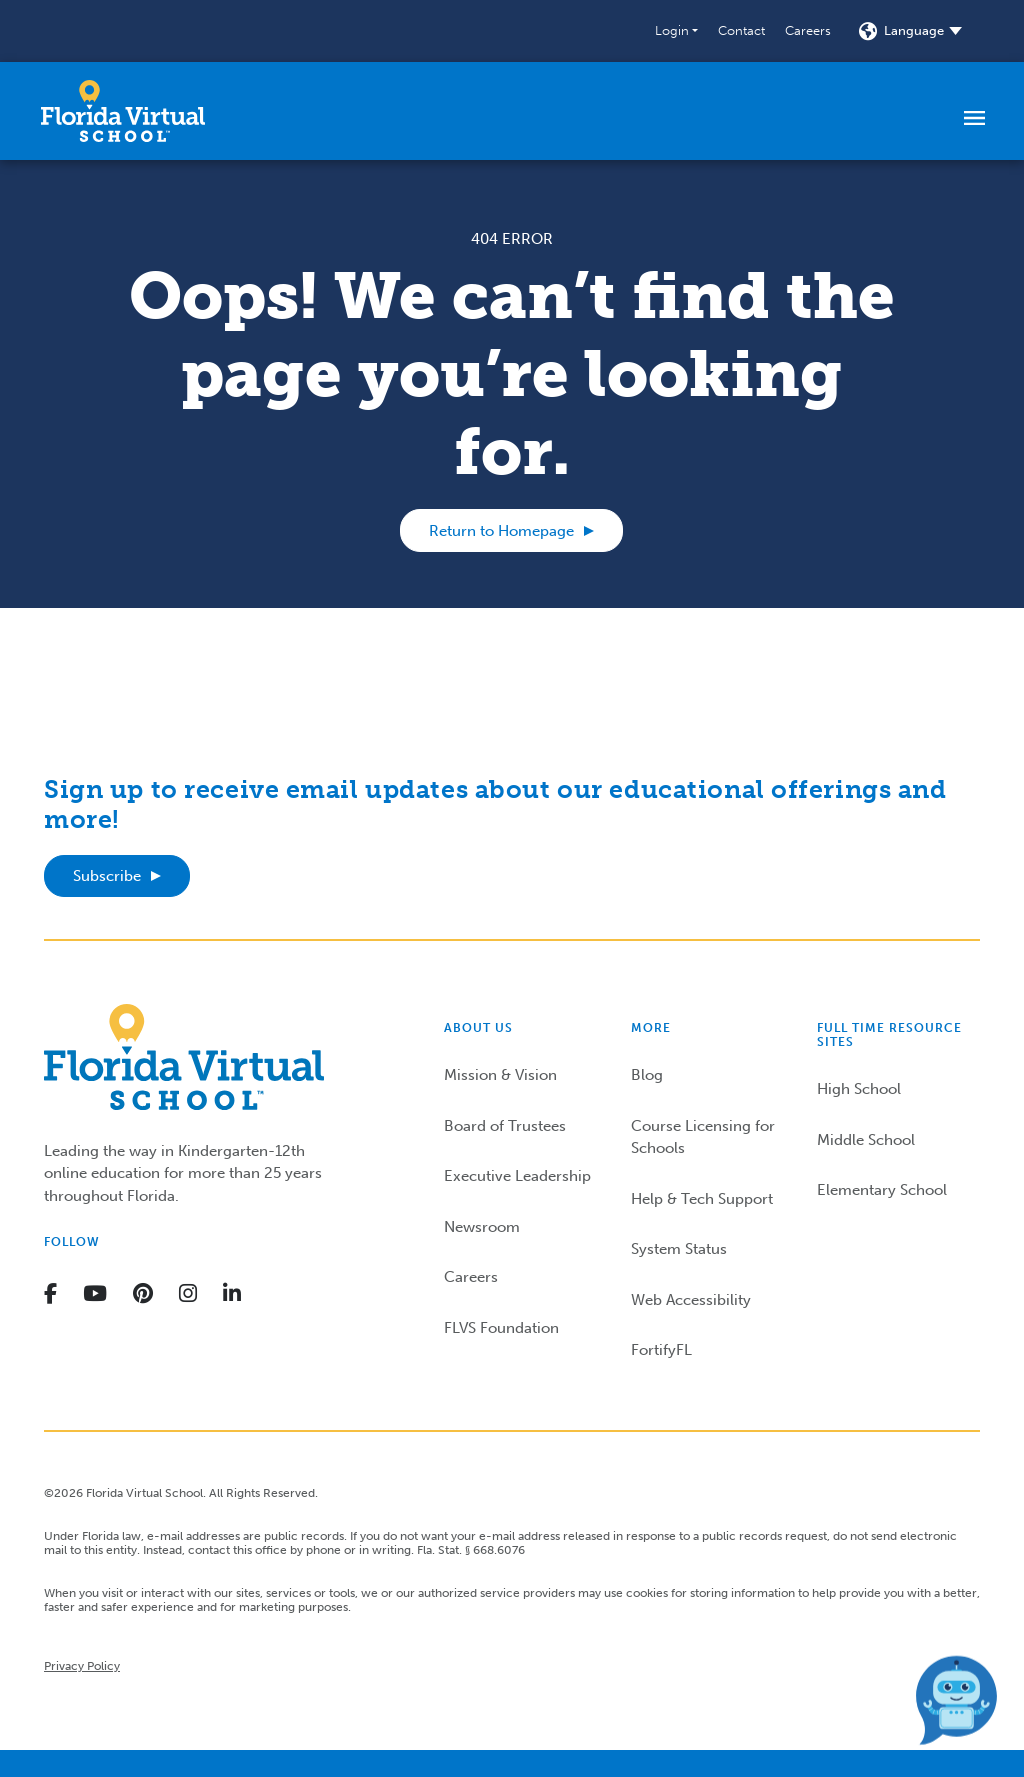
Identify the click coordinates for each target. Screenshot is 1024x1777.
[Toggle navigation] (974, 117)
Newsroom (482, 1227)
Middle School (866, 1140)
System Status (679, 1249)
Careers (808, 30)
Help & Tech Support (702, 1199)
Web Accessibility (691, 1300)
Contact (741, 30)
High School (859, 1089)
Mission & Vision (500, 1075)
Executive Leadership (517, 1176)
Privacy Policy (82, 1666)
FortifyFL (661, 1350)
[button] (676, 31)
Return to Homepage (501, 531)
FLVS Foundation (501, 1328)
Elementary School (882, 1190)
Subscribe (107, 876)
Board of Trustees (505, 1126)
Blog (647, 1075)
